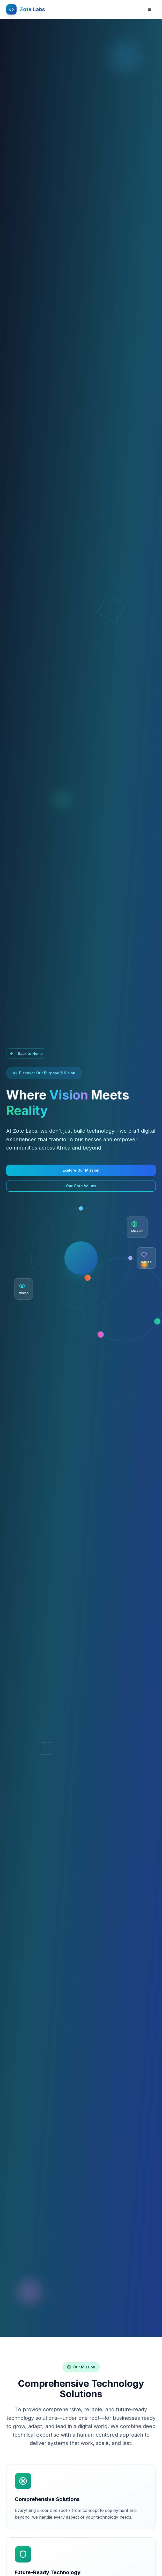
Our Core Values (81, 1186)
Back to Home (26, 1053)
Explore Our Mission (81, 1170)
